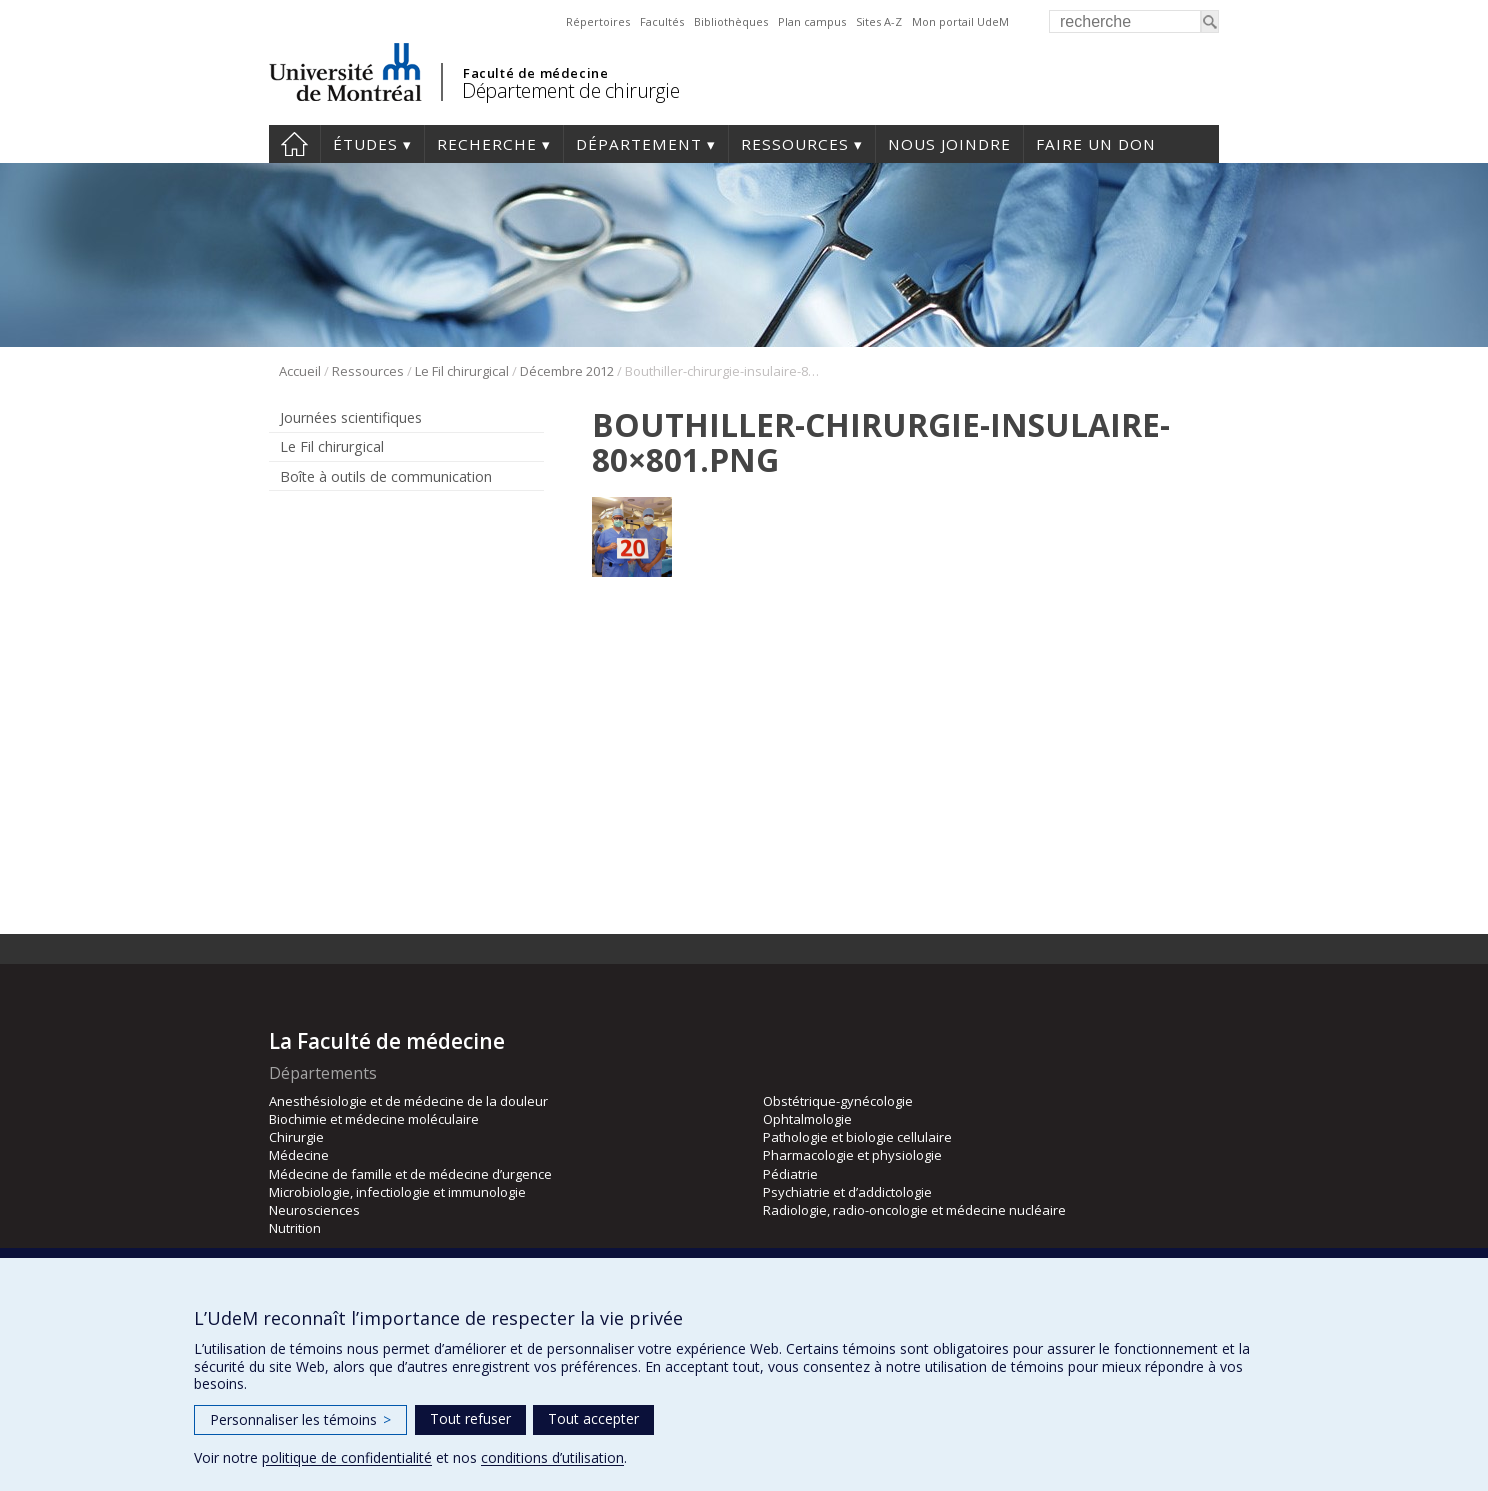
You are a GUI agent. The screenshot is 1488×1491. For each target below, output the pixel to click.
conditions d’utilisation (552, 1457)
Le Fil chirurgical (462, 371)
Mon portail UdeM (960, 21)
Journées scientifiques (351, 417)
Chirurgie (296, 1137)
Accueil (300, 371)
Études (365, 144)
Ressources (795, 144)
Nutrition (295, 1228)
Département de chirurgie (570, 90)
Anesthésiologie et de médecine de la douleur (408, 1101)
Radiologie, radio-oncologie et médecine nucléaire (914, 1210)
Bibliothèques (731, 21)
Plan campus (812, 21)
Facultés (662, 21)
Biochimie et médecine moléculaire (374, 1119)
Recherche (487, 144)
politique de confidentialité (347, 1457)
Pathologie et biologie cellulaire (857, 1137)
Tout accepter (593, 1418)
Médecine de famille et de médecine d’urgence (410, 1174)
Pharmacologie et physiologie (852, 1155)
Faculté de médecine (535, 73)
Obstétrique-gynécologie (838, 1101)
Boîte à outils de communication (386, 476)
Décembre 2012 (567, 371)
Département (639, 144)
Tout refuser (470, 1418)
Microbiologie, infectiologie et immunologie (397, 1192)
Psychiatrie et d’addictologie (847, 1192)
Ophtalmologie (807, 1119)
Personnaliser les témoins (300, 1419)
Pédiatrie (790, 1174)
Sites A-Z (879, 21)
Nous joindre (949, 144)
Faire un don (1096, 144)
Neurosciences (314, 1210)
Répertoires (598, 21)
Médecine (299, 1155)
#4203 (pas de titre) (294, 144)
